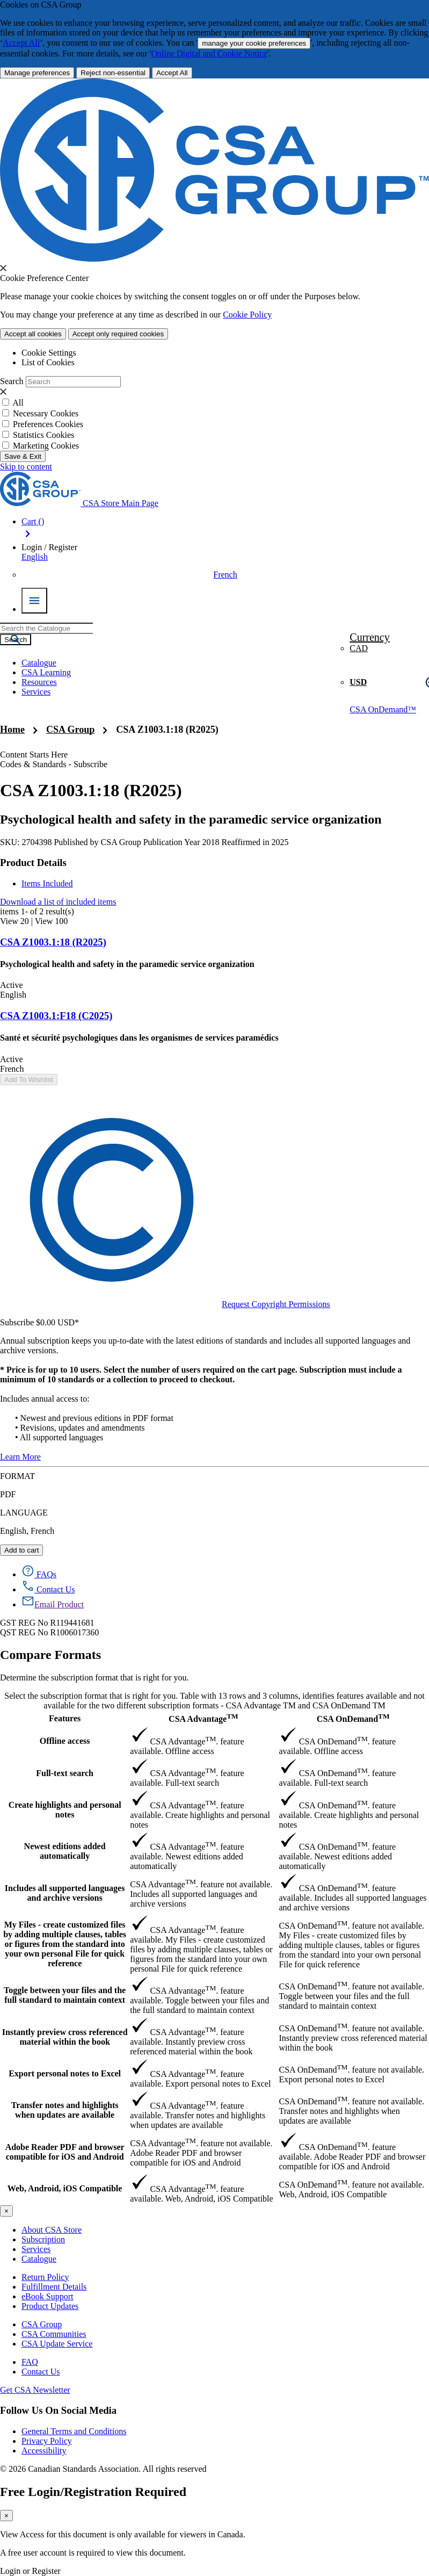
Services (35, 2249)
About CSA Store (51, 2229)
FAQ (29, 2361)
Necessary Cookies (45, 413)
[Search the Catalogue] (15, 639)
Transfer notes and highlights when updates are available (65, 2110)
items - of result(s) (37, 911)
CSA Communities (53, 2334)
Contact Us (40, 2371)
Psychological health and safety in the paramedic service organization (191, 819)
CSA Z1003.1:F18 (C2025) (56, 1015)
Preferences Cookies (48, 424)
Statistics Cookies (43, 434)
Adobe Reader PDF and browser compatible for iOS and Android (65, 2151)
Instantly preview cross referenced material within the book (65, 2036)
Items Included (47, 883)
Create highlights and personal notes (65, 1809)
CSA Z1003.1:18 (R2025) (167, 729)
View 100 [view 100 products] (51, 921)
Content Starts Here (34, 754)
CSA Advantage (203, 1717)
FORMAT (17, 1476)
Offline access (65, 1740)
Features (65, 1718)
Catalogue (38, 2258)
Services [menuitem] (35, 691)
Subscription (43, 2239)
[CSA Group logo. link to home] (214, 258)
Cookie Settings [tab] (48, 352)
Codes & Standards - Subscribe (53, 764)
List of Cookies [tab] (48, 362)
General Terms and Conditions (73, 2431)
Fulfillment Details (53, 2286)
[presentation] (3, 268)
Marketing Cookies (46, 445)
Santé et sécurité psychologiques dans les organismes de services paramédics (139, 1037)
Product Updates (49, 2306)
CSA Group (70, 729)
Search (12, 381)
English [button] (34, 556)
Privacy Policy (46, 2440)
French (225, 574)
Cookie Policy (247, 314)
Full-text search (64, 1773)
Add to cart (21, 1550)
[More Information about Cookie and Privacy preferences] (37, 72)
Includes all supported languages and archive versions (65, 1893)
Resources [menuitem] (39, 682)
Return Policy (45, 2277)
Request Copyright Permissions (165, 1304)
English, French (27, 1530)
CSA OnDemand (353, 1717)
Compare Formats (50, 1655)
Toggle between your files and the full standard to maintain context (65, 1995)
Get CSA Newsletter (35, 2389)
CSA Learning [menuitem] (46, 672)
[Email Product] (52, 1604)
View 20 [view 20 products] (14, 921)
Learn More (20, 1456)
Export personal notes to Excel (65, 2073)
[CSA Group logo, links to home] (79, 503)
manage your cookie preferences (254, 43)
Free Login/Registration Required (93, 2492)
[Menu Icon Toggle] (34, 601)
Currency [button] (369, 637)
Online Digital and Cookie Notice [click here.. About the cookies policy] (209, 53)
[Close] (6, 2211)
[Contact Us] (48, 1589)
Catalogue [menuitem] (38, 662)
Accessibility (44, 2450)
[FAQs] (38, 1574)
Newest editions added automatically (65, 1851)
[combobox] (46, 628)
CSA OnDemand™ (383, 709)
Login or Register (30, 2570)
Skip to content (26, 466)
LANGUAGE (24, 1512)
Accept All (21, 42)
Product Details (33, 862)
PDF (8, 1494)
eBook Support (47, 2296)
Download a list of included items (58, 901)
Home (12, 729)
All (17, 402)
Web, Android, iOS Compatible (65, 2188)
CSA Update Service (56, 2343)
